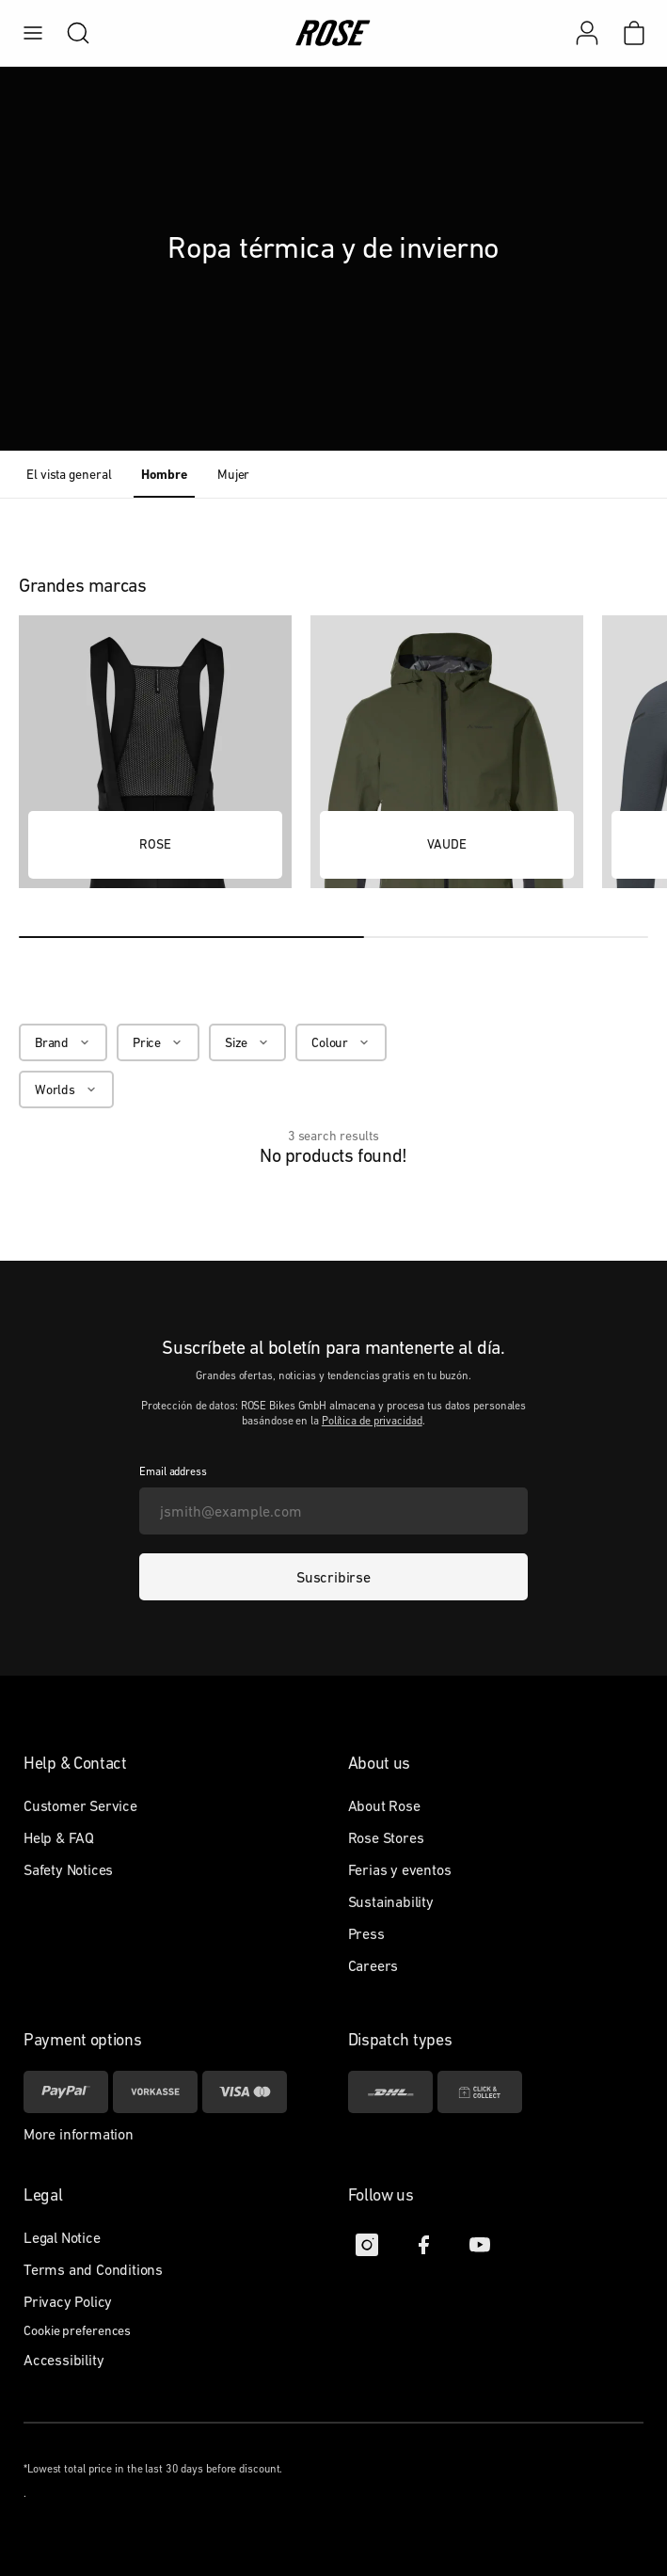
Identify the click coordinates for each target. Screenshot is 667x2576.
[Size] (247, 1042)
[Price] (158, 1042)
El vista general (68, 474)
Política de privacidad (372, 1420)
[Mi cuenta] (587, 33)
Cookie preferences (77, 2330)
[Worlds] (66, 1089)
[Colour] (341, 1042)
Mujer (233, 474)
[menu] (33, 33)
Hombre (163, 474)
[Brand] (63, 1042)
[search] (68, 33)
